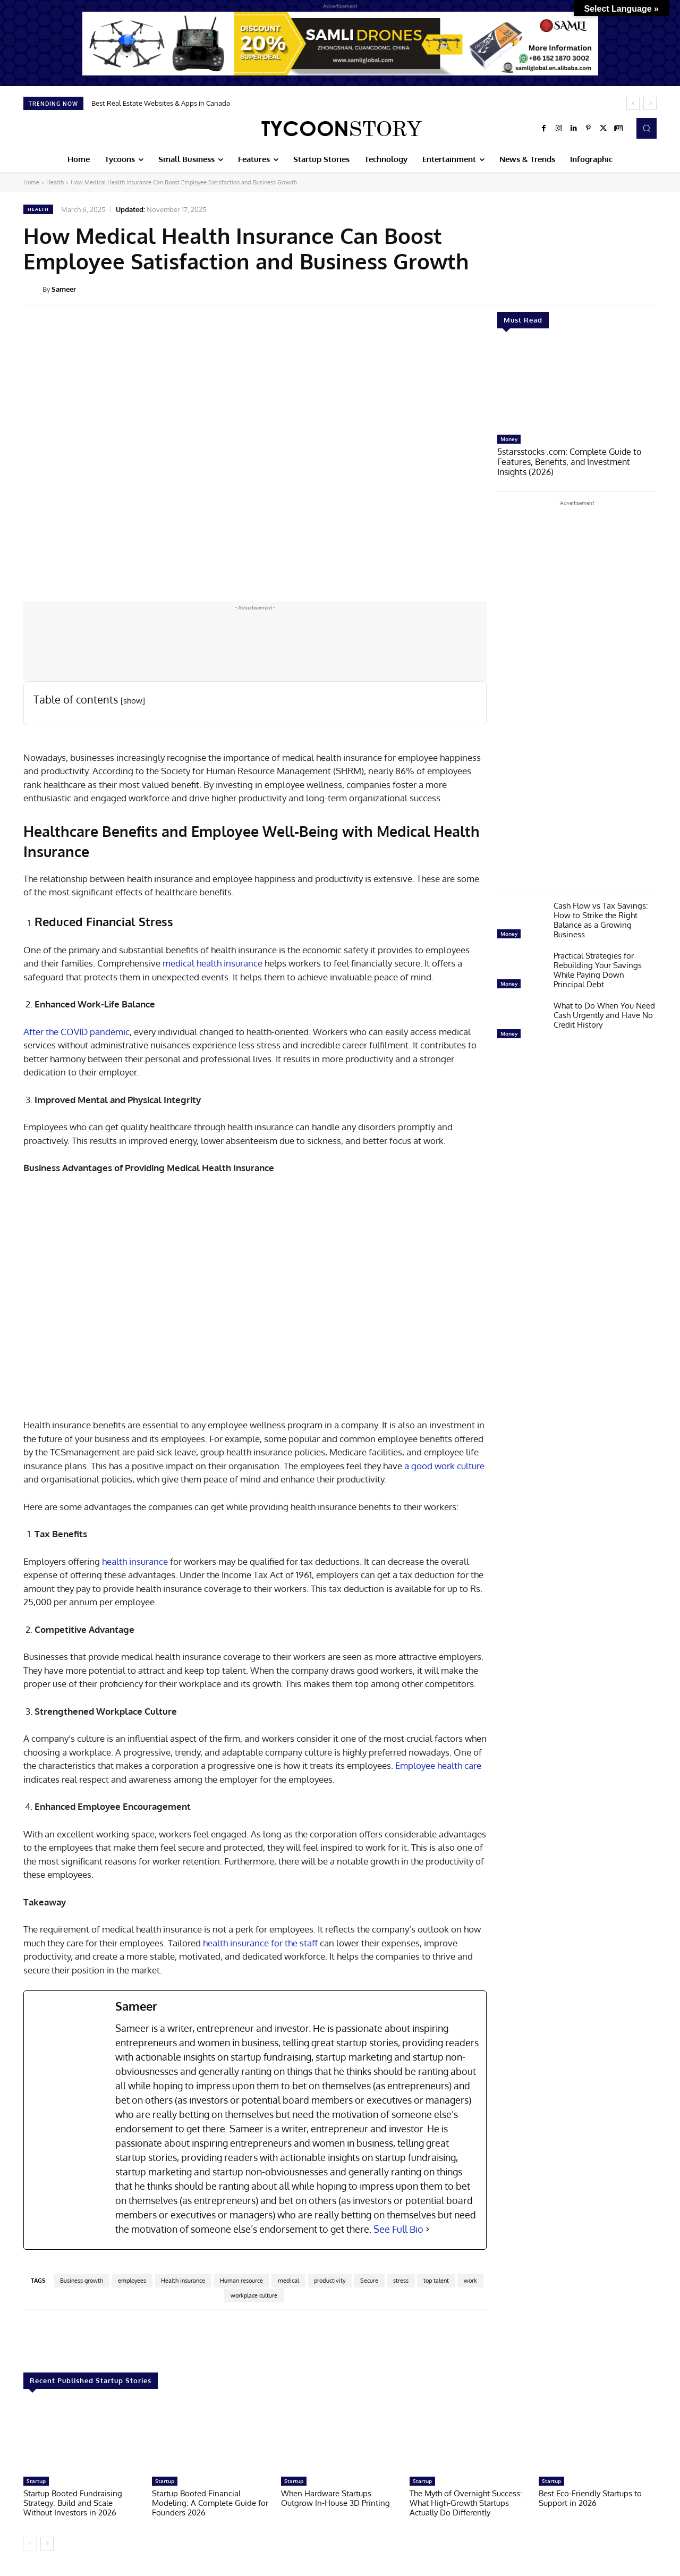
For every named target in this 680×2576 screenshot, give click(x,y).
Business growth (81, 2280)
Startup (36, 2481)
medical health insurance (212, 963)
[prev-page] (30, 2543)
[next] (650, 103)
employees (132, 2280)
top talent (436, 2280)
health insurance (135, 1561)
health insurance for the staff (260, 1942)
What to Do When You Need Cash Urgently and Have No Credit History (604, 1013)
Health (55, 182)
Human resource (241, 2280)
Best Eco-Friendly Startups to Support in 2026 (590, 2498)
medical (288, 2280)
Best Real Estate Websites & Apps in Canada (160, 103)
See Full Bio (398, 2229)
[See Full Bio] (427, 2229)
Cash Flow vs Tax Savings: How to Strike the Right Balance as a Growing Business (601, 918)
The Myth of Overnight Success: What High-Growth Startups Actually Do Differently (466, 2503)
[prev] (633, 103)
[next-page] (47, 2543)
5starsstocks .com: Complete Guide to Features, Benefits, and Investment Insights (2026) (574, 461)
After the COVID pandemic (76, 1031)
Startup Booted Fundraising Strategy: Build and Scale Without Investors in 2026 (72, 2503)
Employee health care (438, 1765)
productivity (329, 2280)
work (470, 2280)
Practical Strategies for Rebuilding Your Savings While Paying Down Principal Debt (598, 968)
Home (31, 182)
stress (401, 2280)
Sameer (64, 289)
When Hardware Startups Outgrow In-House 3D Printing (335, 2498)
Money (508, 439)
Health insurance (183, 2280)
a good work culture (444, 1465)
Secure (369, 2280)
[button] (646, 128)
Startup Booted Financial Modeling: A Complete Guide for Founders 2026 (210, 2503)
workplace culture (254, 2295)
